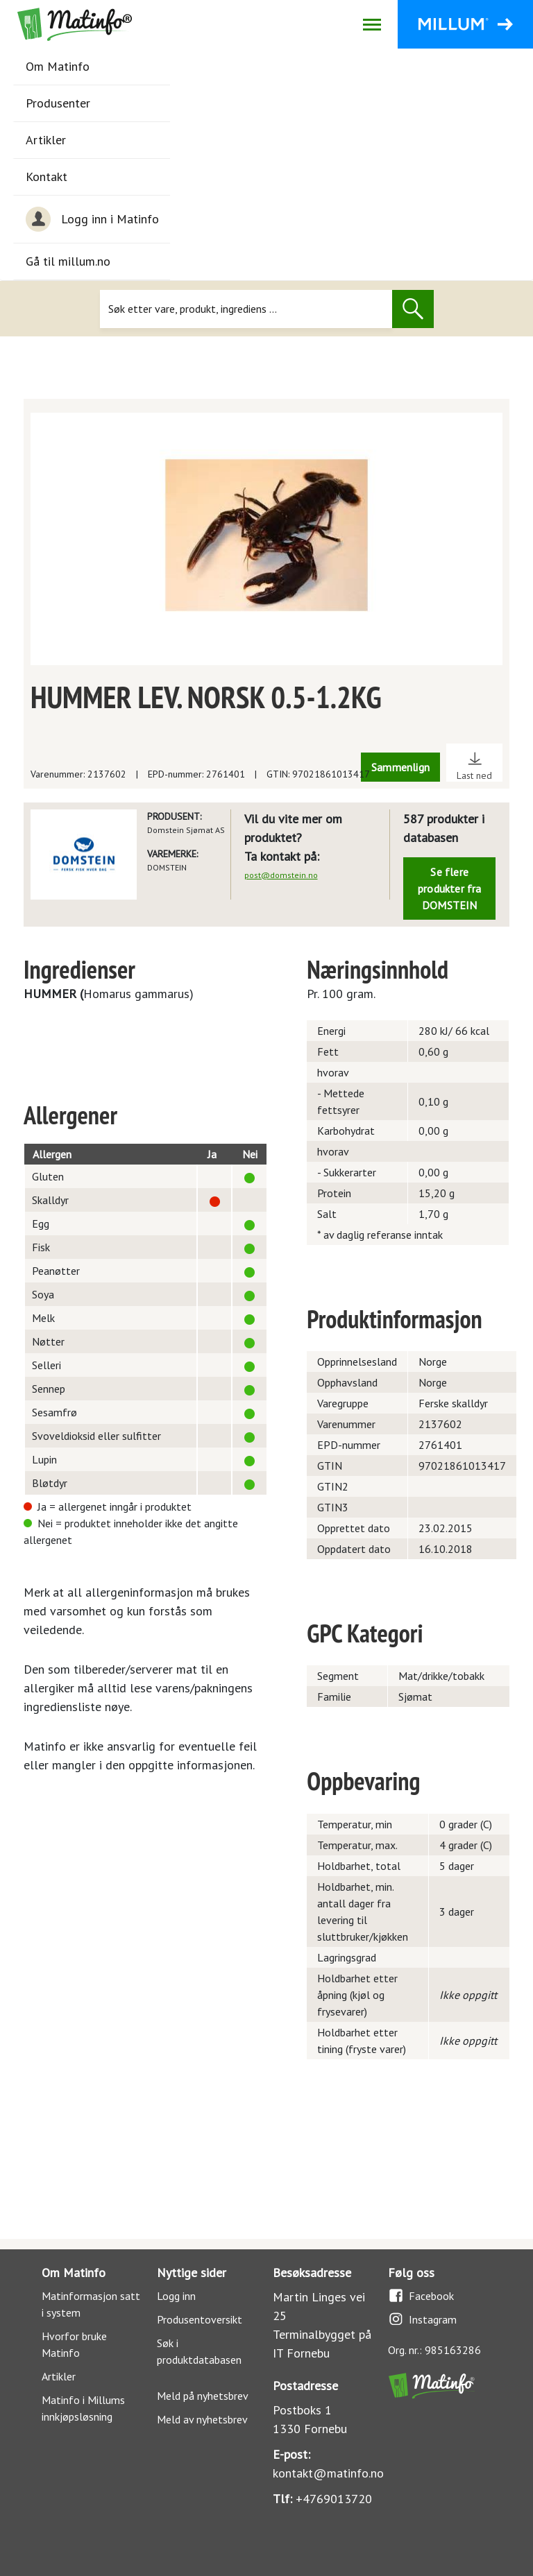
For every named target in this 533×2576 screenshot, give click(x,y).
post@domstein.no (281, 875)
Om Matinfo (58, 66)
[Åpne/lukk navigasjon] (372, 24)
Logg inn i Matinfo (92, 219)
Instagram (422, 2319)
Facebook (421, 2295)
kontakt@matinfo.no (328, 2473)
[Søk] (246, 309)
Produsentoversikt (199, 2319)
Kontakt (46, 176)
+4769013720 (334, 2499)
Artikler (46, 140)
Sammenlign (400, 767)
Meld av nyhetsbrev (202, 2419)
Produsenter (58, 103)
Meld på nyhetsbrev (202, 2396)
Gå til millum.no (68, 261)
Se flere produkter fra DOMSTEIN (450, 888)
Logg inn (176, 2296)
